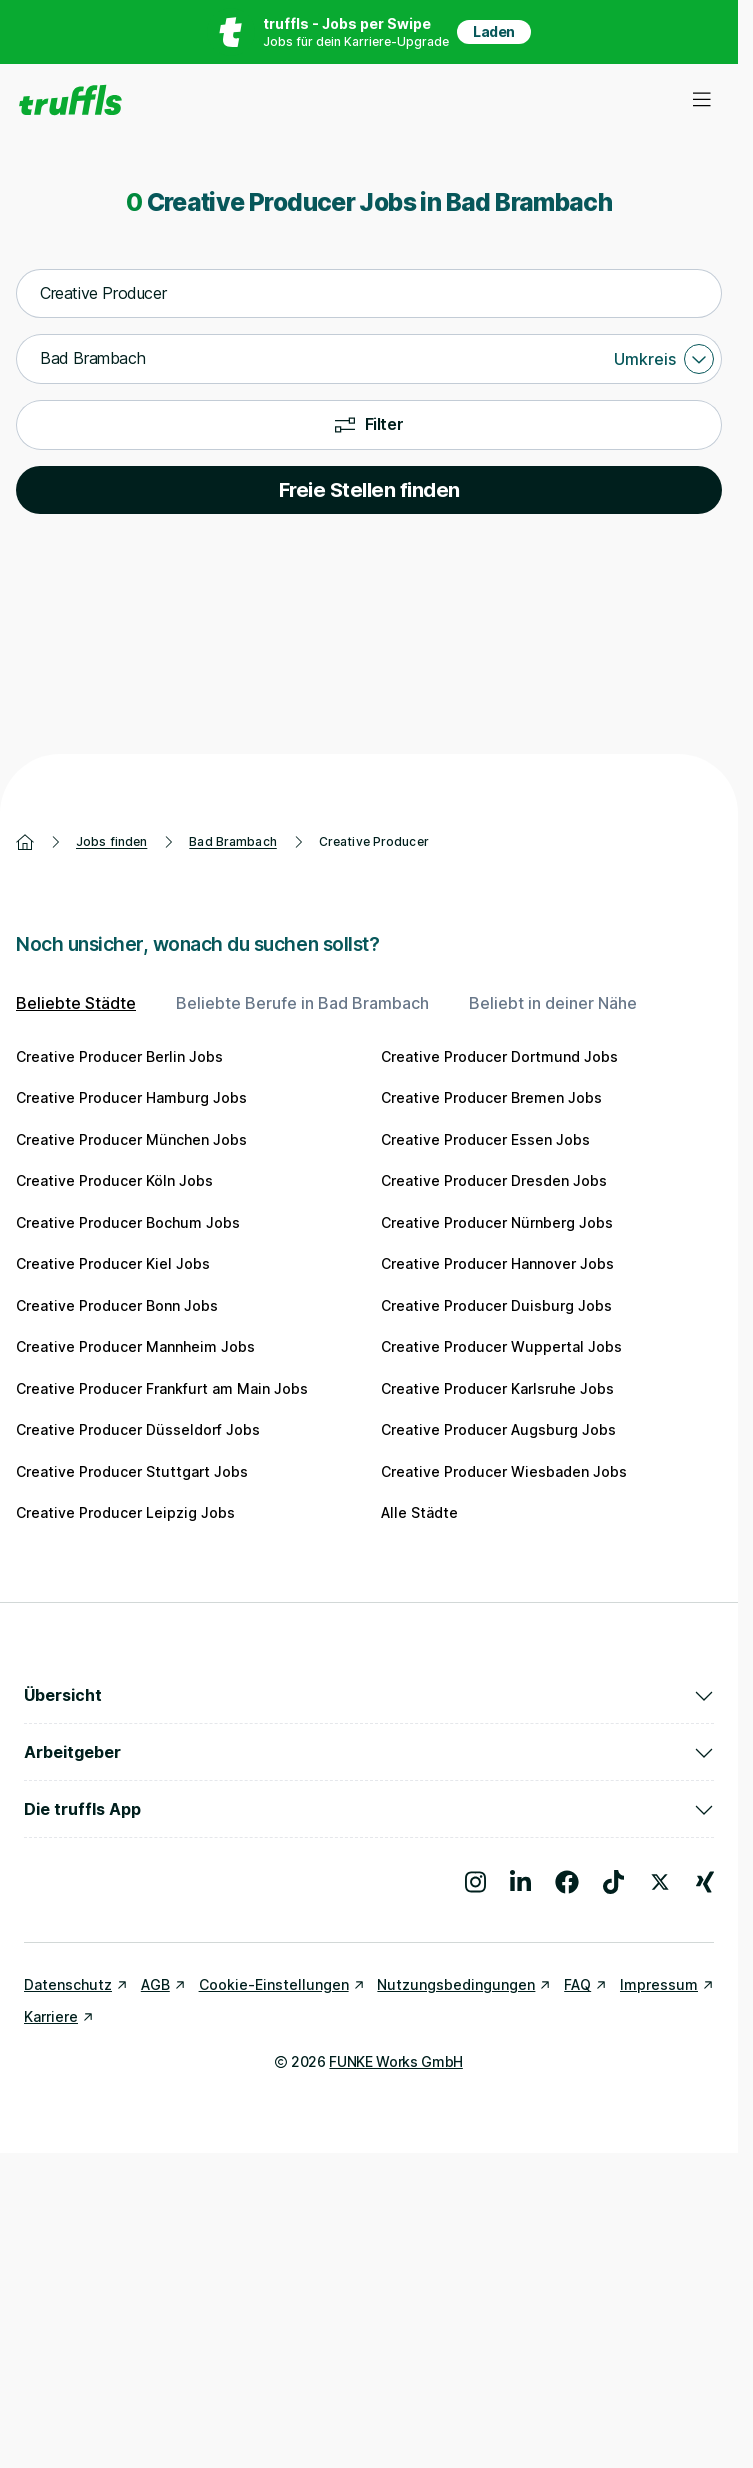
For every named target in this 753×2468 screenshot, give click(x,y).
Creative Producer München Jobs (131, 1139)
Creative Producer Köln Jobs (114, 1180)
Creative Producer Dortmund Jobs (499, 1056)
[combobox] (369, 294)
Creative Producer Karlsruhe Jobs (497, 1388)
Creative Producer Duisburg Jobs (496, 1305)
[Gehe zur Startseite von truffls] (70, 100)
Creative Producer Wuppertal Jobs (501, 1346)
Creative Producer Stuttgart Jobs (132, 1471)
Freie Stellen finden (369, 490)
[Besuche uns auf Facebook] (567, 1882)
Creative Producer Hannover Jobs (497, 1263)
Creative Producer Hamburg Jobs (131, 1097)
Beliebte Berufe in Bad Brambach (302, 1003)
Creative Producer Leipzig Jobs (125, 1512)
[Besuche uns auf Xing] (705, 1882)
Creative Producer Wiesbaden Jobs (504, 1471)
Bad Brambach (232, 841)
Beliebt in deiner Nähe (553, 1003)
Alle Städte (419, 1512)
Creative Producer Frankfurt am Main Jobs (162, 1388)
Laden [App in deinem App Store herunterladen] (494, 31)
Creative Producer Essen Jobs (485, 1139)
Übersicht (369, 1695)
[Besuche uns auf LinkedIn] (520, 1882)
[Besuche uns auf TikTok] (613, 1882)
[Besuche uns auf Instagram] (475, 1882)
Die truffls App (369, 1809)
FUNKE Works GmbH (395, 2061)
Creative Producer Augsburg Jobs (498, 1429)
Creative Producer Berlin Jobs (119, 1056)
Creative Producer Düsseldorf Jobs (138, 1429)
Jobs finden (111, 841)
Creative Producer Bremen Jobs (491, 1097)
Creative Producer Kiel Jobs (113, 1263)
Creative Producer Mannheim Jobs (135, 1346)
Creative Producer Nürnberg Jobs (497, 1222)
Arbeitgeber (369, 1752)
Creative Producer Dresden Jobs (494, 1180)
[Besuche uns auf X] (660, 1882)
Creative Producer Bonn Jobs (117, 1305)
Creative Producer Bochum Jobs (128, 1222)
